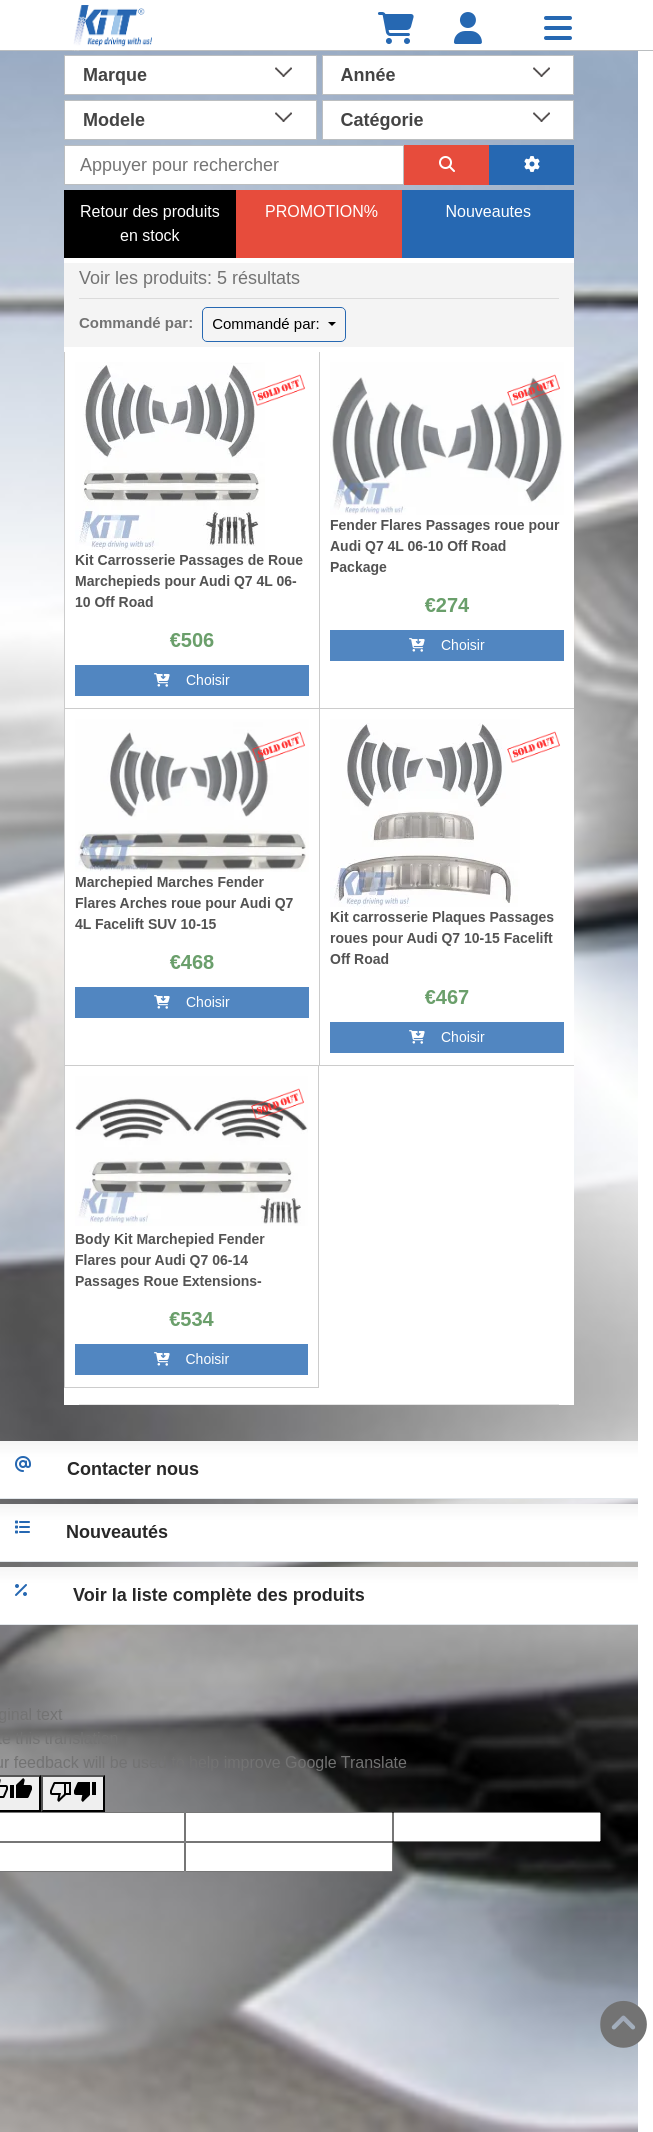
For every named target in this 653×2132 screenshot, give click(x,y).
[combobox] (190, 73)
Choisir (191, 680)
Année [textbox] (368, 75)
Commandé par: (268, 323)
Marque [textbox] (115, 75)
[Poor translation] (73, 1793)
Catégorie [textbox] (382, 120)
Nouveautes (487, 211)
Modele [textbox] (114, 120)
